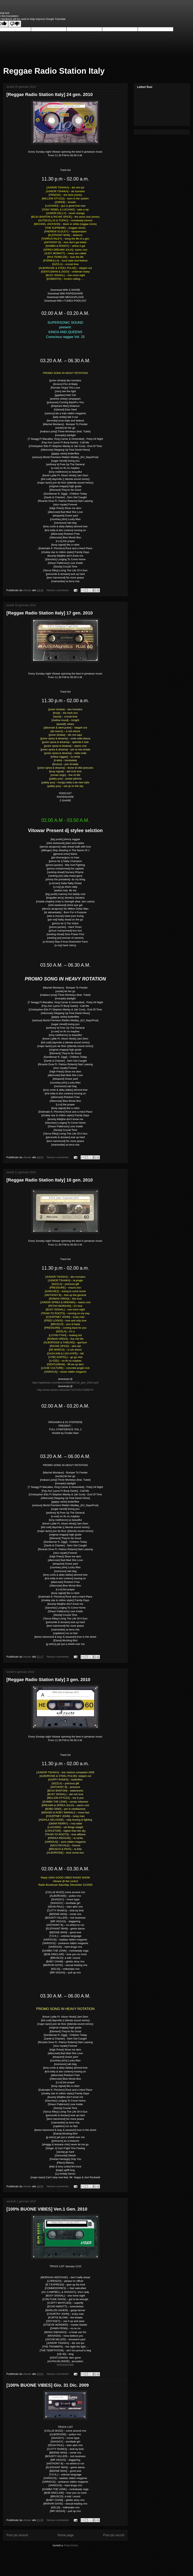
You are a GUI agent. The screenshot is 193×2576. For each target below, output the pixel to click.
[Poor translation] (14, 23)
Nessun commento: (58, 590)
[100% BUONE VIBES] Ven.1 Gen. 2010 (46, 2209)
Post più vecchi (113, 2535)
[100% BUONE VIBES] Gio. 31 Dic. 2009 (47, 2385)
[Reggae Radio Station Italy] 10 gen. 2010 (49, 1179)
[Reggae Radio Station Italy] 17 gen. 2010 (49, 612)
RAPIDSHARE (65, 2364)
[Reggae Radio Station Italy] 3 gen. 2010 (48, 1679)
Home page (65, 2535)
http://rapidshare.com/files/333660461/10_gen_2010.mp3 (65, 1382)
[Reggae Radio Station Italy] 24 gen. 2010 (49, 94)
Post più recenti (17, 2535)
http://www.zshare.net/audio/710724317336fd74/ (65, 1389)
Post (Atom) (71, 2545)
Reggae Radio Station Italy (54, 70)
